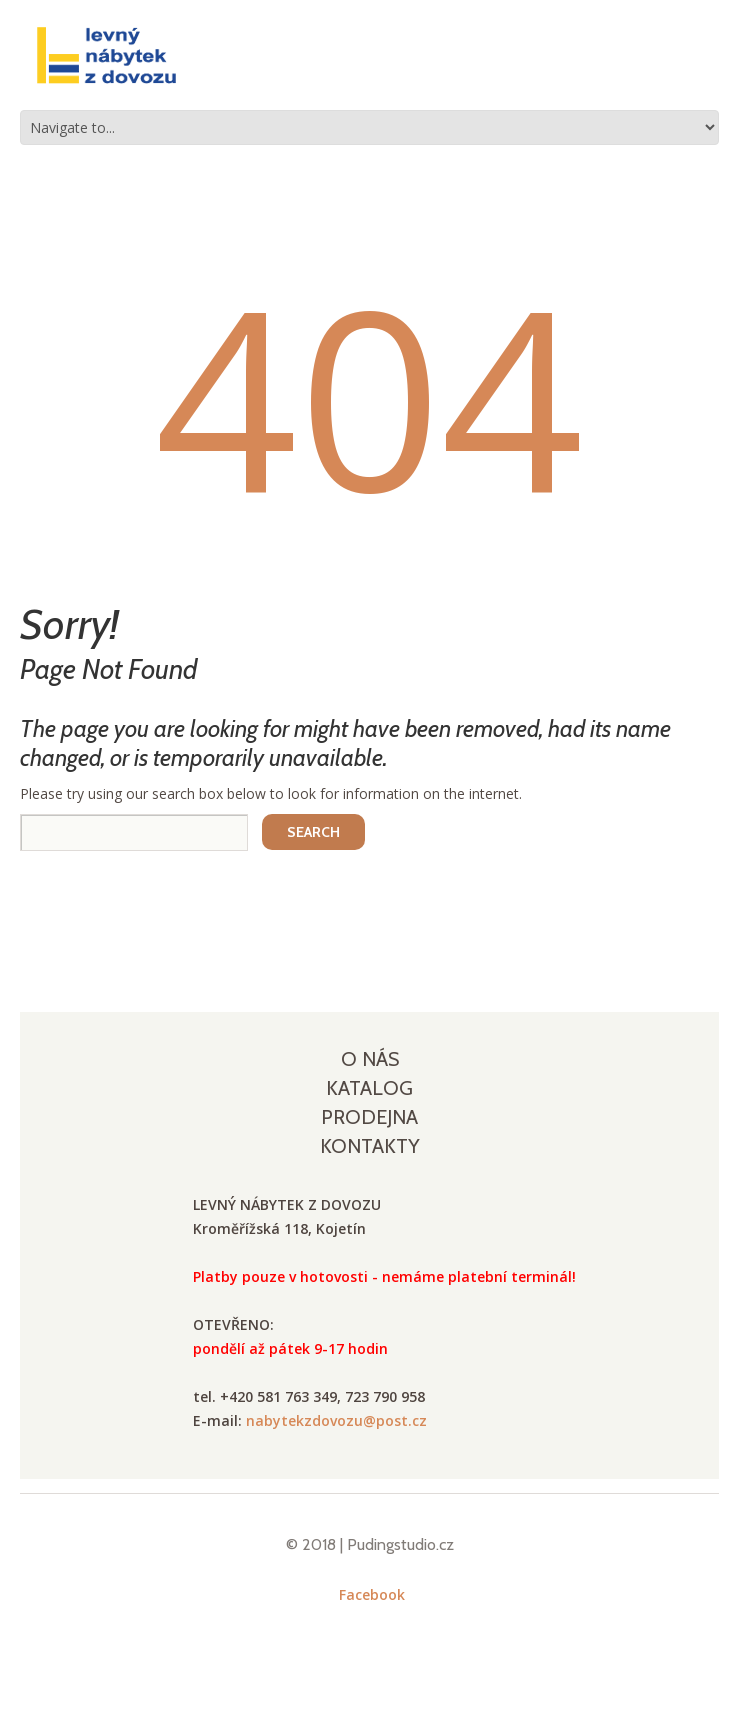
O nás (370, 1059)
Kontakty (370, 1146)
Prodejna (369, 1117)
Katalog (369, 1088)
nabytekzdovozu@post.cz (336, 1420)
